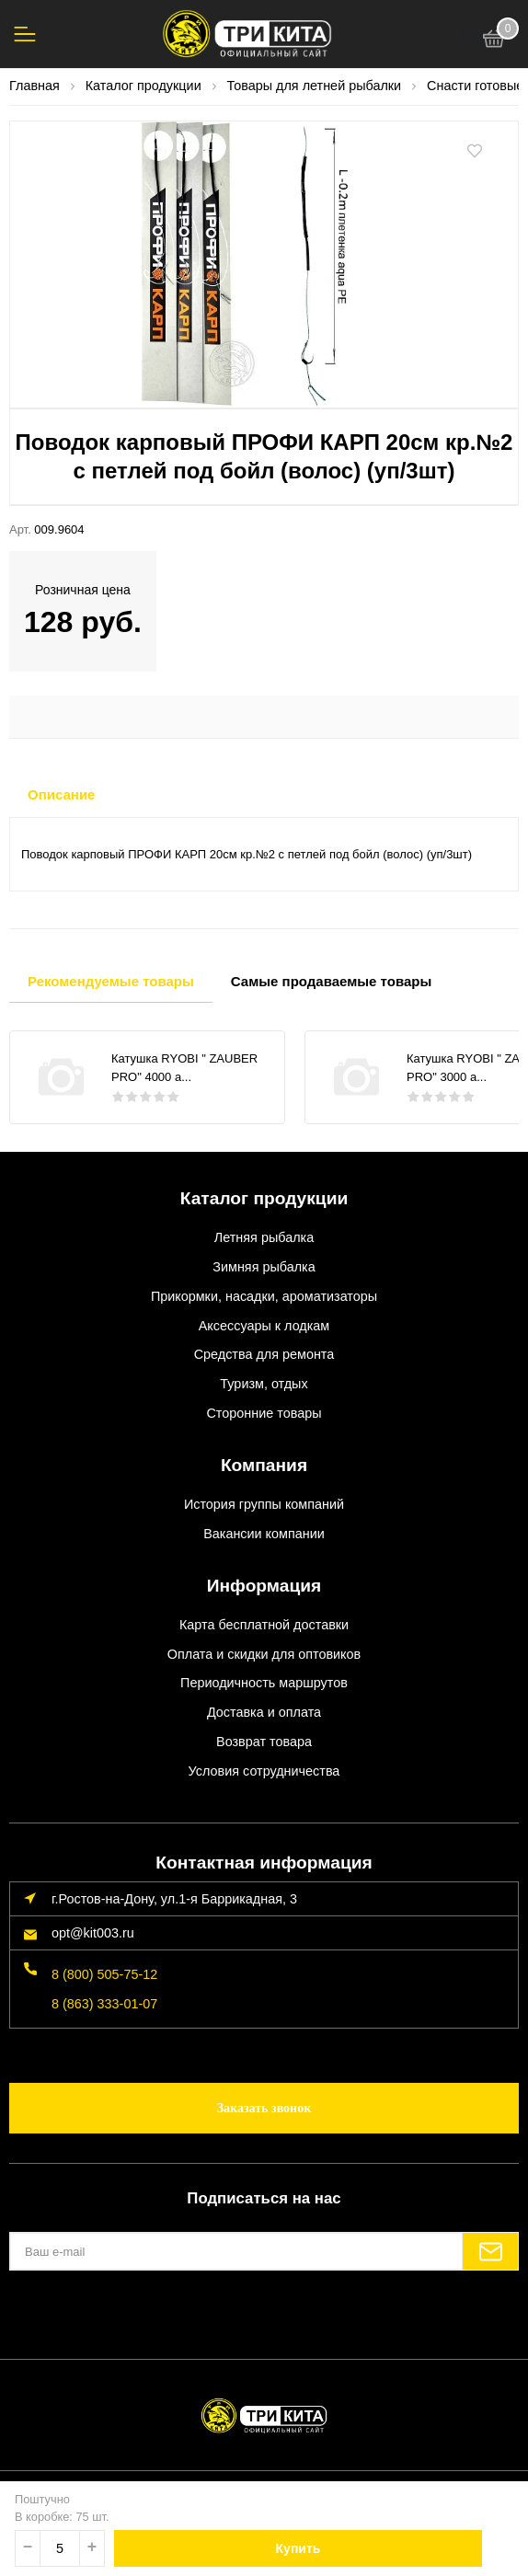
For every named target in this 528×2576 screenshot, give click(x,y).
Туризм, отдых (263, 1383)
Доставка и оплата (264, 1712)
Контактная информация (263, 1862)
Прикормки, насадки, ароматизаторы (264, 1296)
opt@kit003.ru (93, 1933)
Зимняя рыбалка (263, 1266)
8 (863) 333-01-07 (104, 2003)
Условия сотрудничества (264, 1771)
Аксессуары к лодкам (264, 1325)
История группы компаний (264, 1504)
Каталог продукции (264, 1198)
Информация (264, 1585)
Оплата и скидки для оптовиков (264, 1654)
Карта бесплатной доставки (264, 1624)
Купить (298, 2548)
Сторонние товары (263, 1413)
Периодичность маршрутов (264, 1682)
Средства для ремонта (264, 1354)
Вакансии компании (264, 1533)
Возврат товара (264, 1741)
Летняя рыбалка (264, 1237)
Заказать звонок (264, 2108)
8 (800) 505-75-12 (104, 1974)
